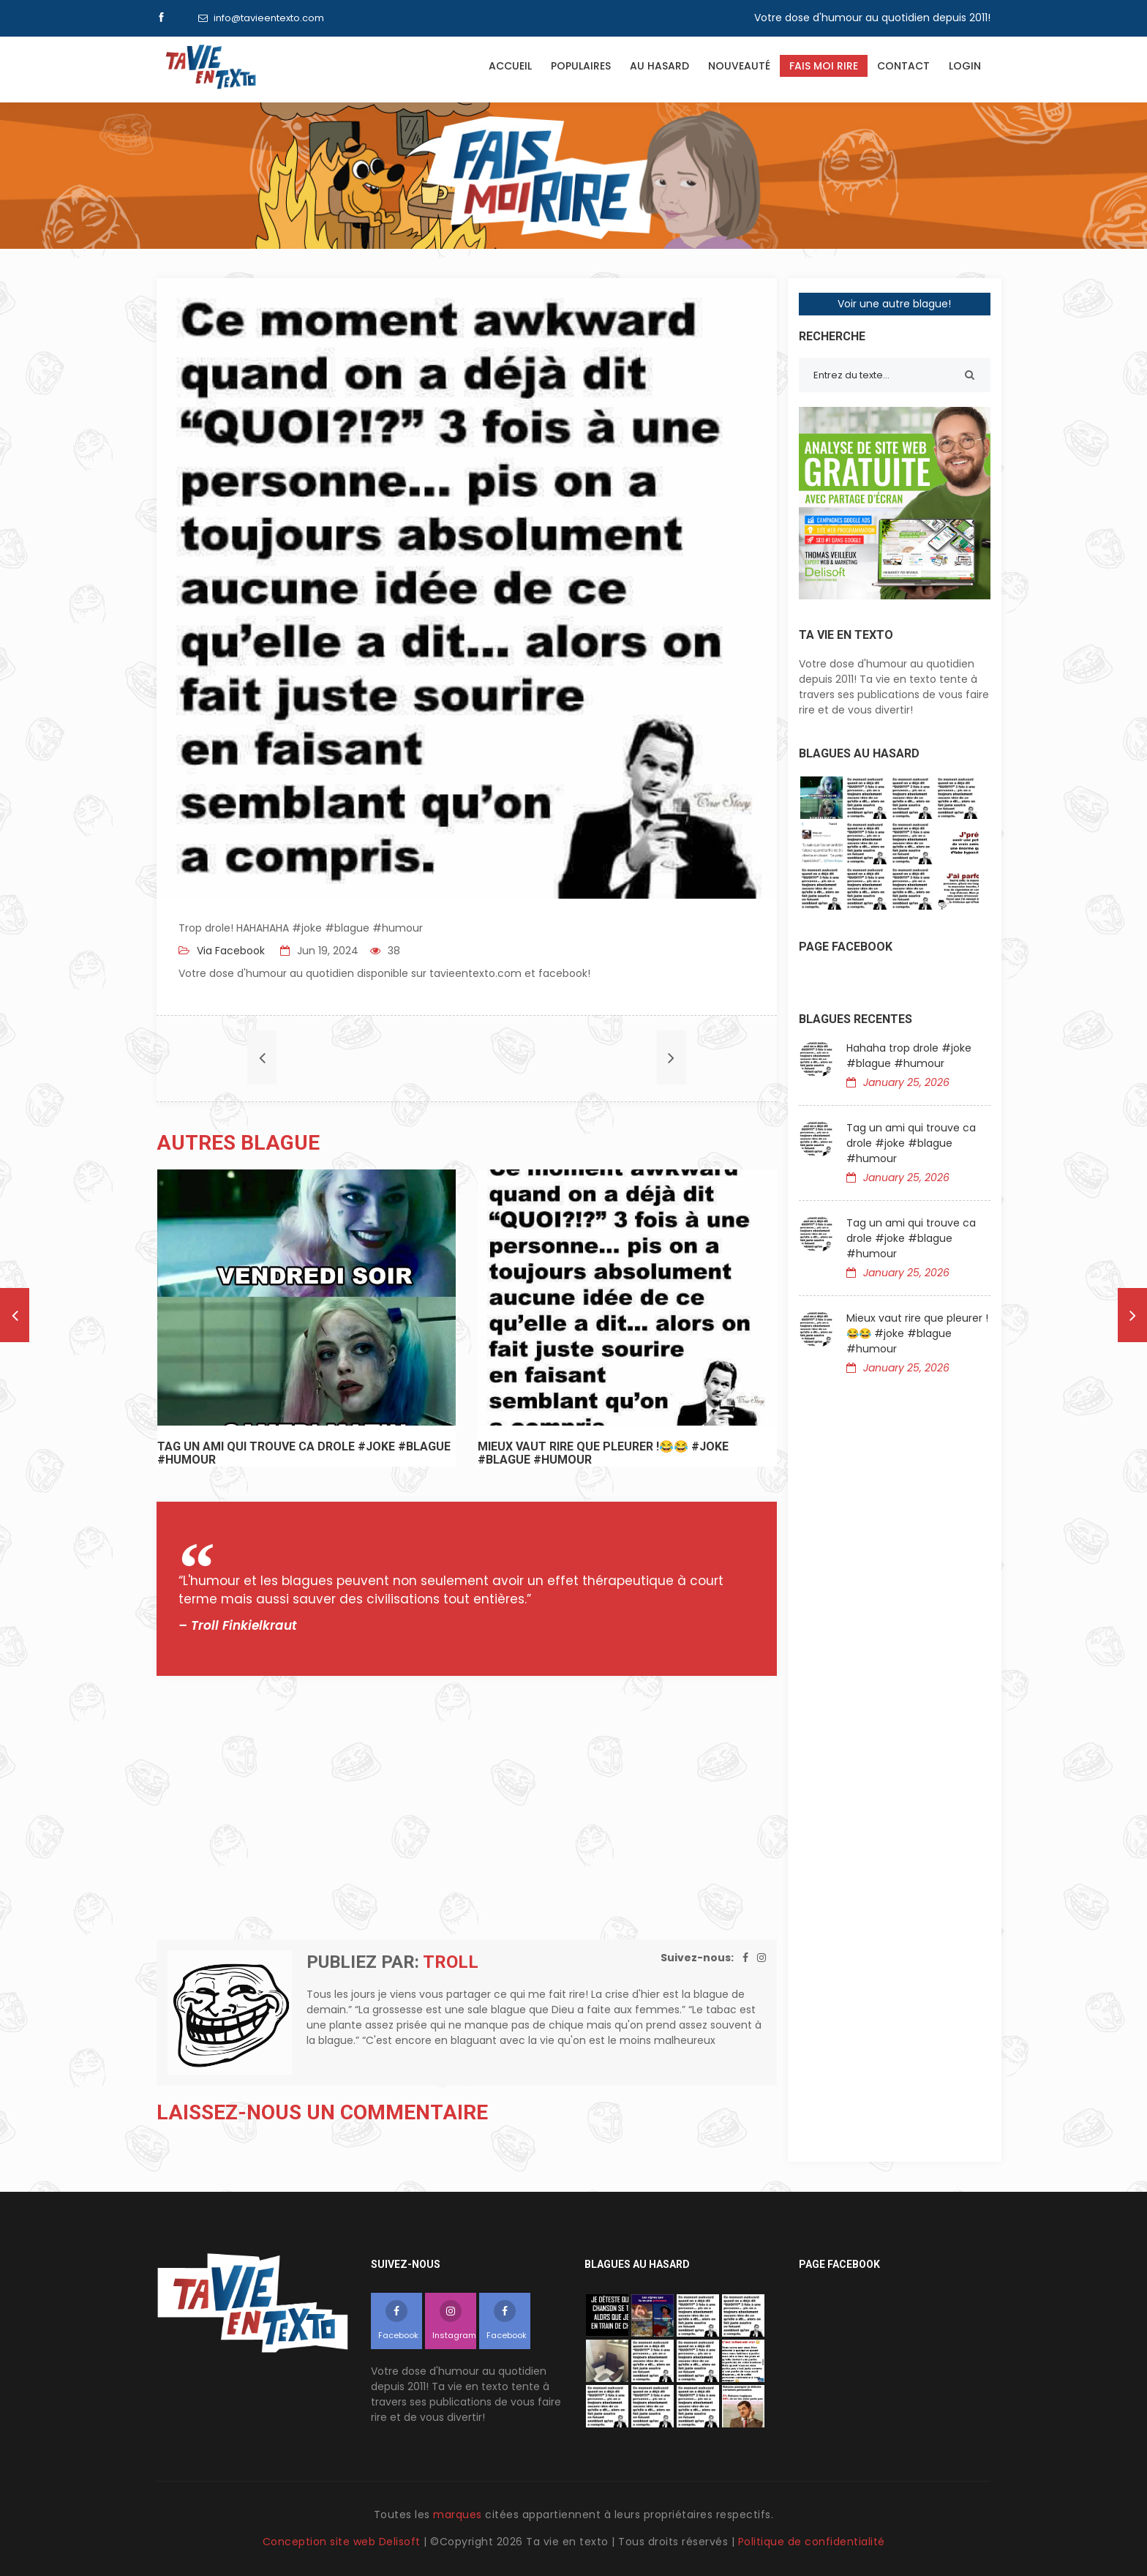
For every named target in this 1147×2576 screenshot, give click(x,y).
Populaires (581, 66)
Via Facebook (229, 950)
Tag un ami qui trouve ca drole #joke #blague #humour (911, 1143)
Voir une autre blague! (894, 303)
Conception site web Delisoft (343, 2541)
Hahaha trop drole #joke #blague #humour (908, 1056)
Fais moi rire (823, 66)
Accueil (510, 66)
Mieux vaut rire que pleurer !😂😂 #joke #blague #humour (917, 1333)
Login (965, 66)
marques (457, 2514)
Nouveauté (739, 66)
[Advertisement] (467, 1807)
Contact (903, 66)
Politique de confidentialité (811, 2541)
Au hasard (659, 66)
